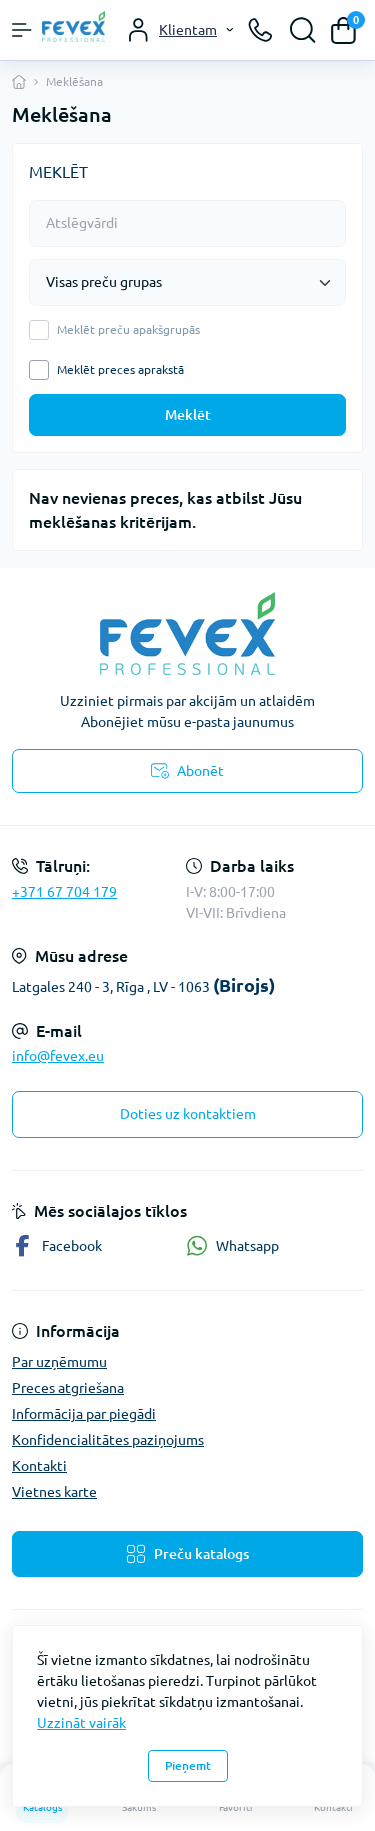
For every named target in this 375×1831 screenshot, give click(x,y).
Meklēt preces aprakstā (120, 370)
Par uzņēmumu (59, 1362)
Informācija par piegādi (84, 1414)
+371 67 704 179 (64, 892)
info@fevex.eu (58, 1056)
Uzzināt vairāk (81, 1723)
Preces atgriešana (68, 1388)
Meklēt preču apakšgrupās (128, 330)
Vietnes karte (54, 1492)
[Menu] (22, 30)
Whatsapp (232, 1245)
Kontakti (39, 1466)
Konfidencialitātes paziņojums (108, 1440)
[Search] (303, 30)
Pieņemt (188, 1765)
